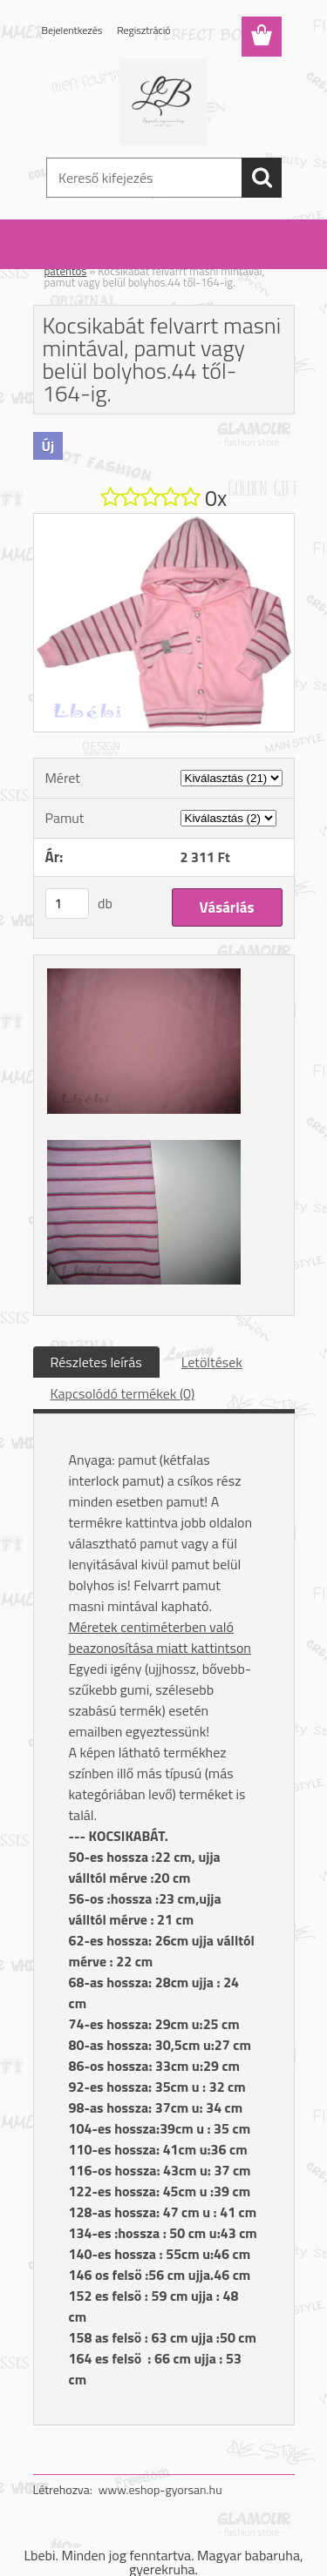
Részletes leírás (96, 1362)
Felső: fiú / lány (135, 259)
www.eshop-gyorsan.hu (160, 2489)
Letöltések (211, 1362)
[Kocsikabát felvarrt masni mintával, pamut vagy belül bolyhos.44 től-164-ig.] (164, 520)
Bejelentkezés (72, 30)
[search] (262, 178)
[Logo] (163, 101)
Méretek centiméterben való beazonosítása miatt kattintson (160, 1637)
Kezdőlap (66, 259)
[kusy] (67, 903)
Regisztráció (143, 30)
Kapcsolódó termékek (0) (123, 1393)
